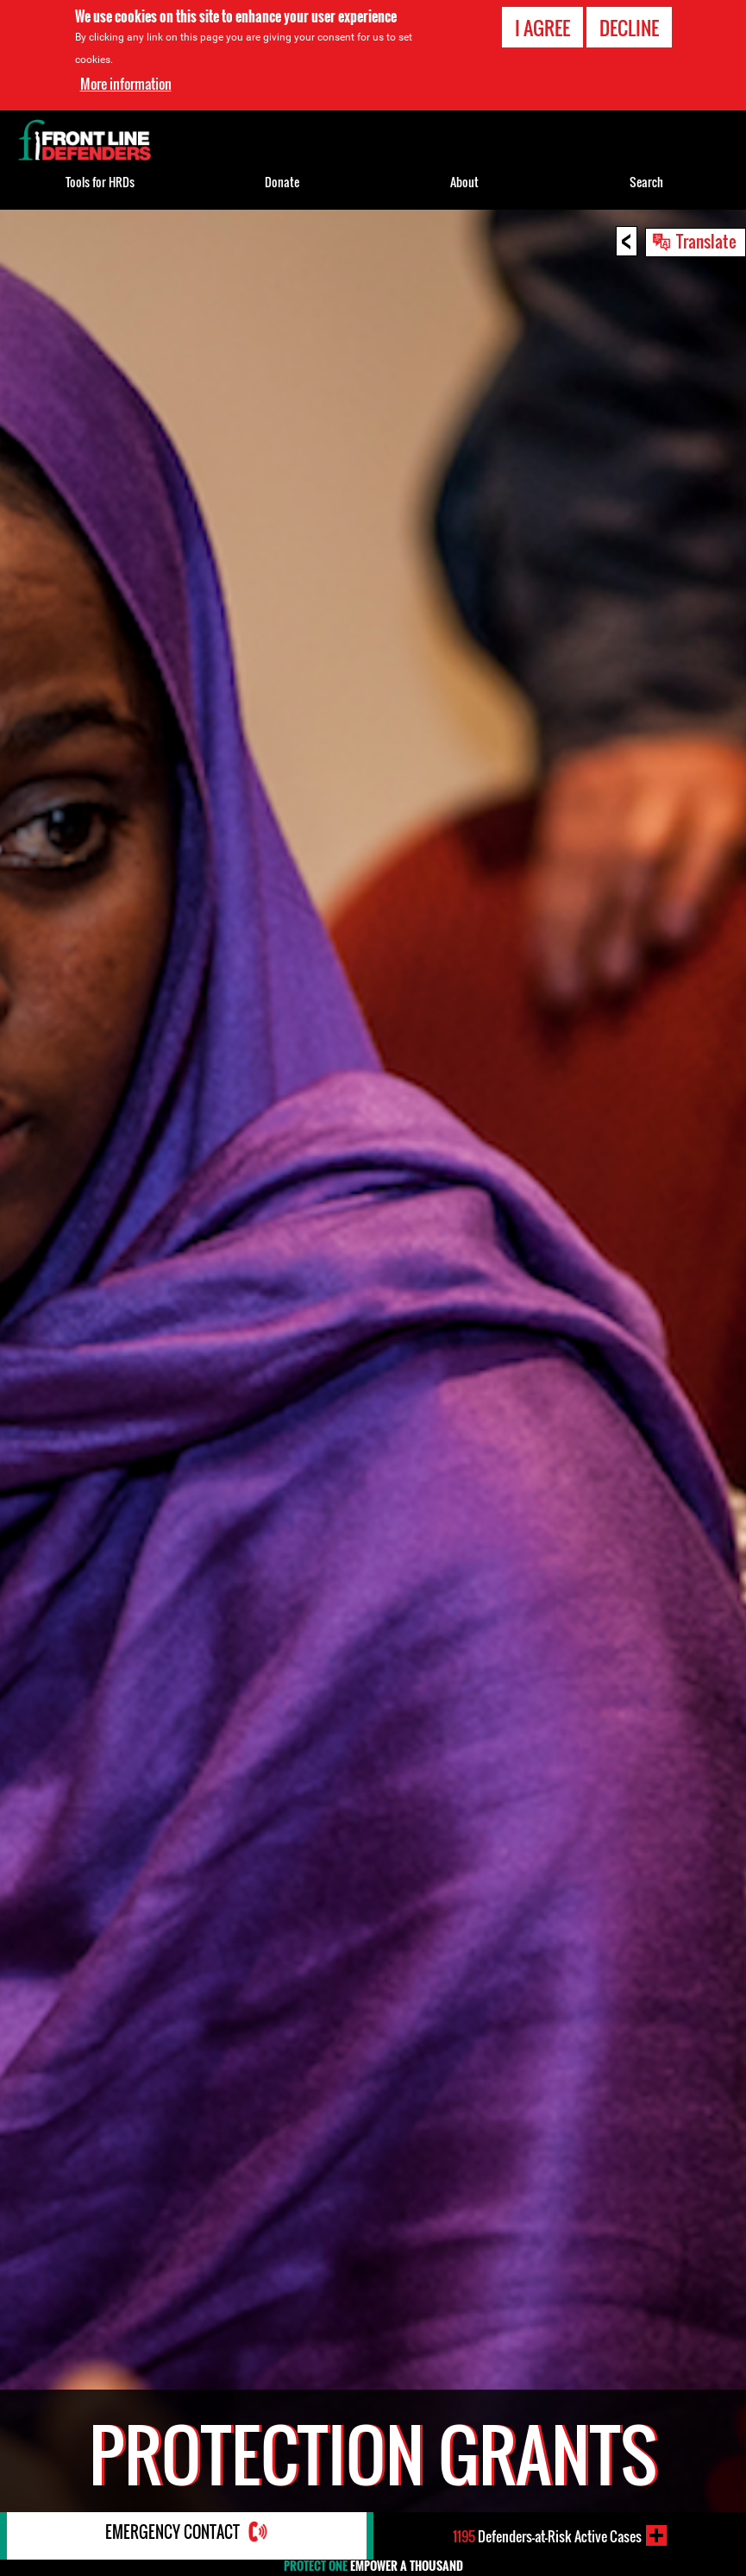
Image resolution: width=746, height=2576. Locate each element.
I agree (542, 27)
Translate (706, 241)
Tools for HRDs (100, 182)
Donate (282, 182)
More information (126, 83)
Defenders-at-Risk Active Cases (546, 2535)
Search (646, 182)
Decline (629, 27)
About (464, 182)
